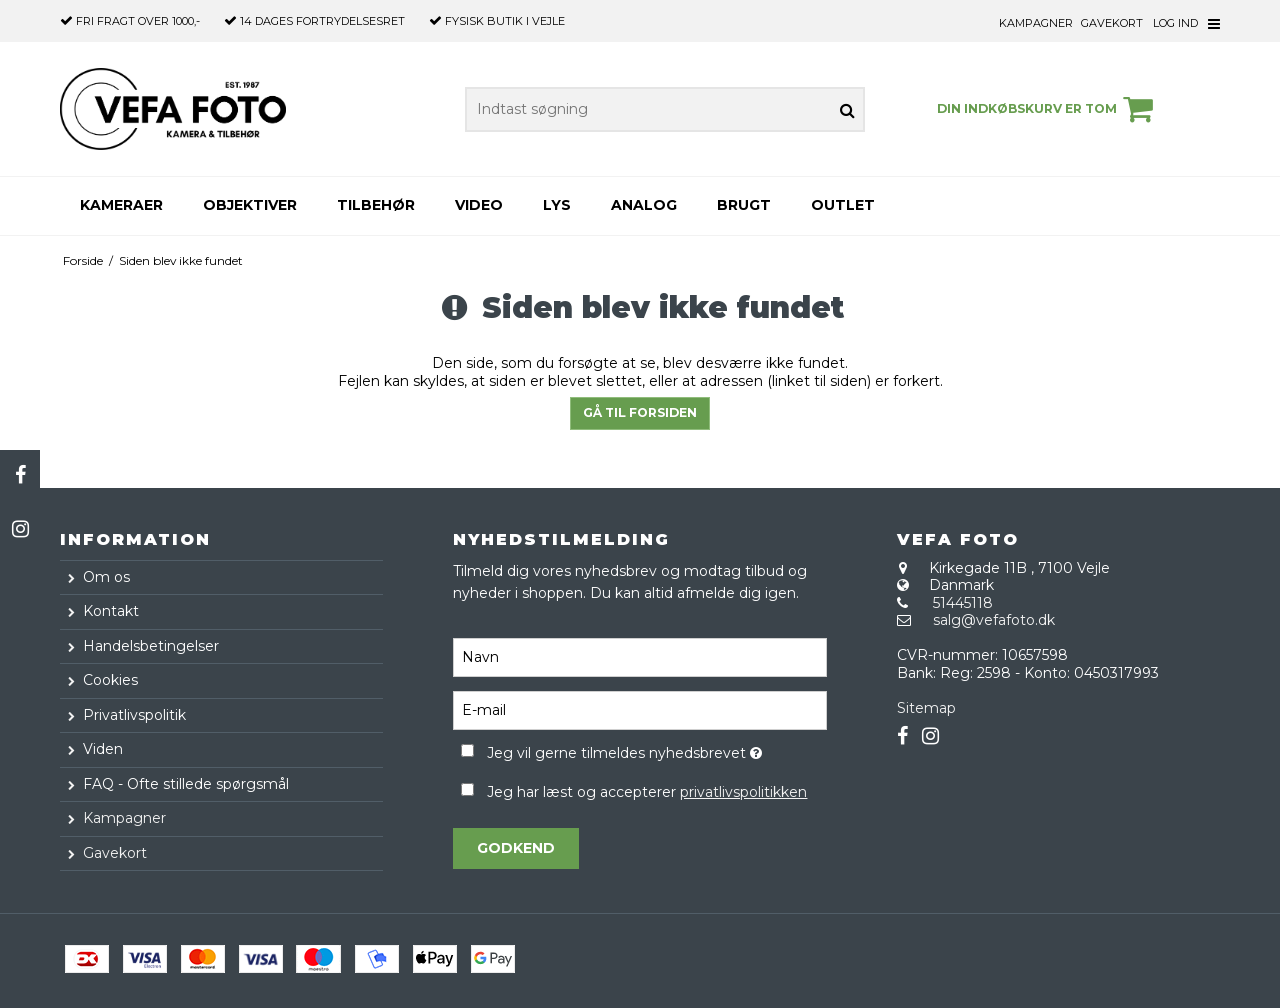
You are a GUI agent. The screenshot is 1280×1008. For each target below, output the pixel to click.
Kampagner (1036, 23)
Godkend (516, 848)
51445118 (963, 603)
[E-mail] (639, 710)
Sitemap (926, 708)
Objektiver (250, 205)
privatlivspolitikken (743, 792)
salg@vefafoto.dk (994, 620)
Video (479, 205)
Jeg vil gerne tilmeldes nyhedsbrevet (656, 749)
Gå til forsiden (640, 412)
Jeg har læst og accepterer (647, 792)
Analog (644, 205)
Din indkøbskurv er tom (1048, 109)
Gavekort (1112, 23)
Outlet (843, 205)
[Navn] (639, 657)
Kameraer (121, 205)
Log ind (1175, 23)
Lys (557, 205)
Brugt (744, 205)
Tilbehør (376, 205)
